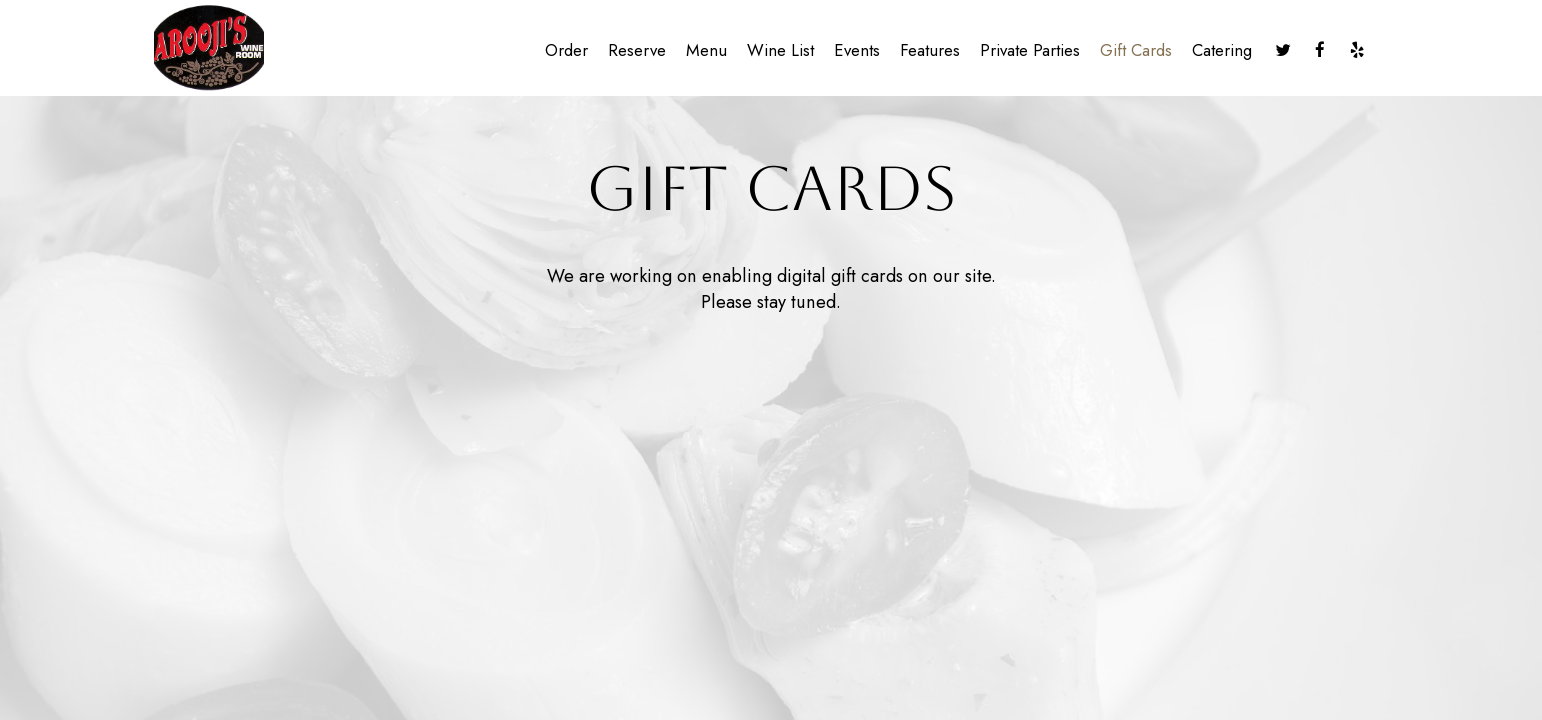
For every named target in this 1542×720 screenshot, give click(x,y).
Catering (1222, 50)
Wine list (780, 50)
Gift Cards (1136, 50)
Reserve (637, 50)
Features (930, 50)
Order (566, 50)
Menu (706, 50)
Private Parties (1030, 50)
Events (857, 50)
